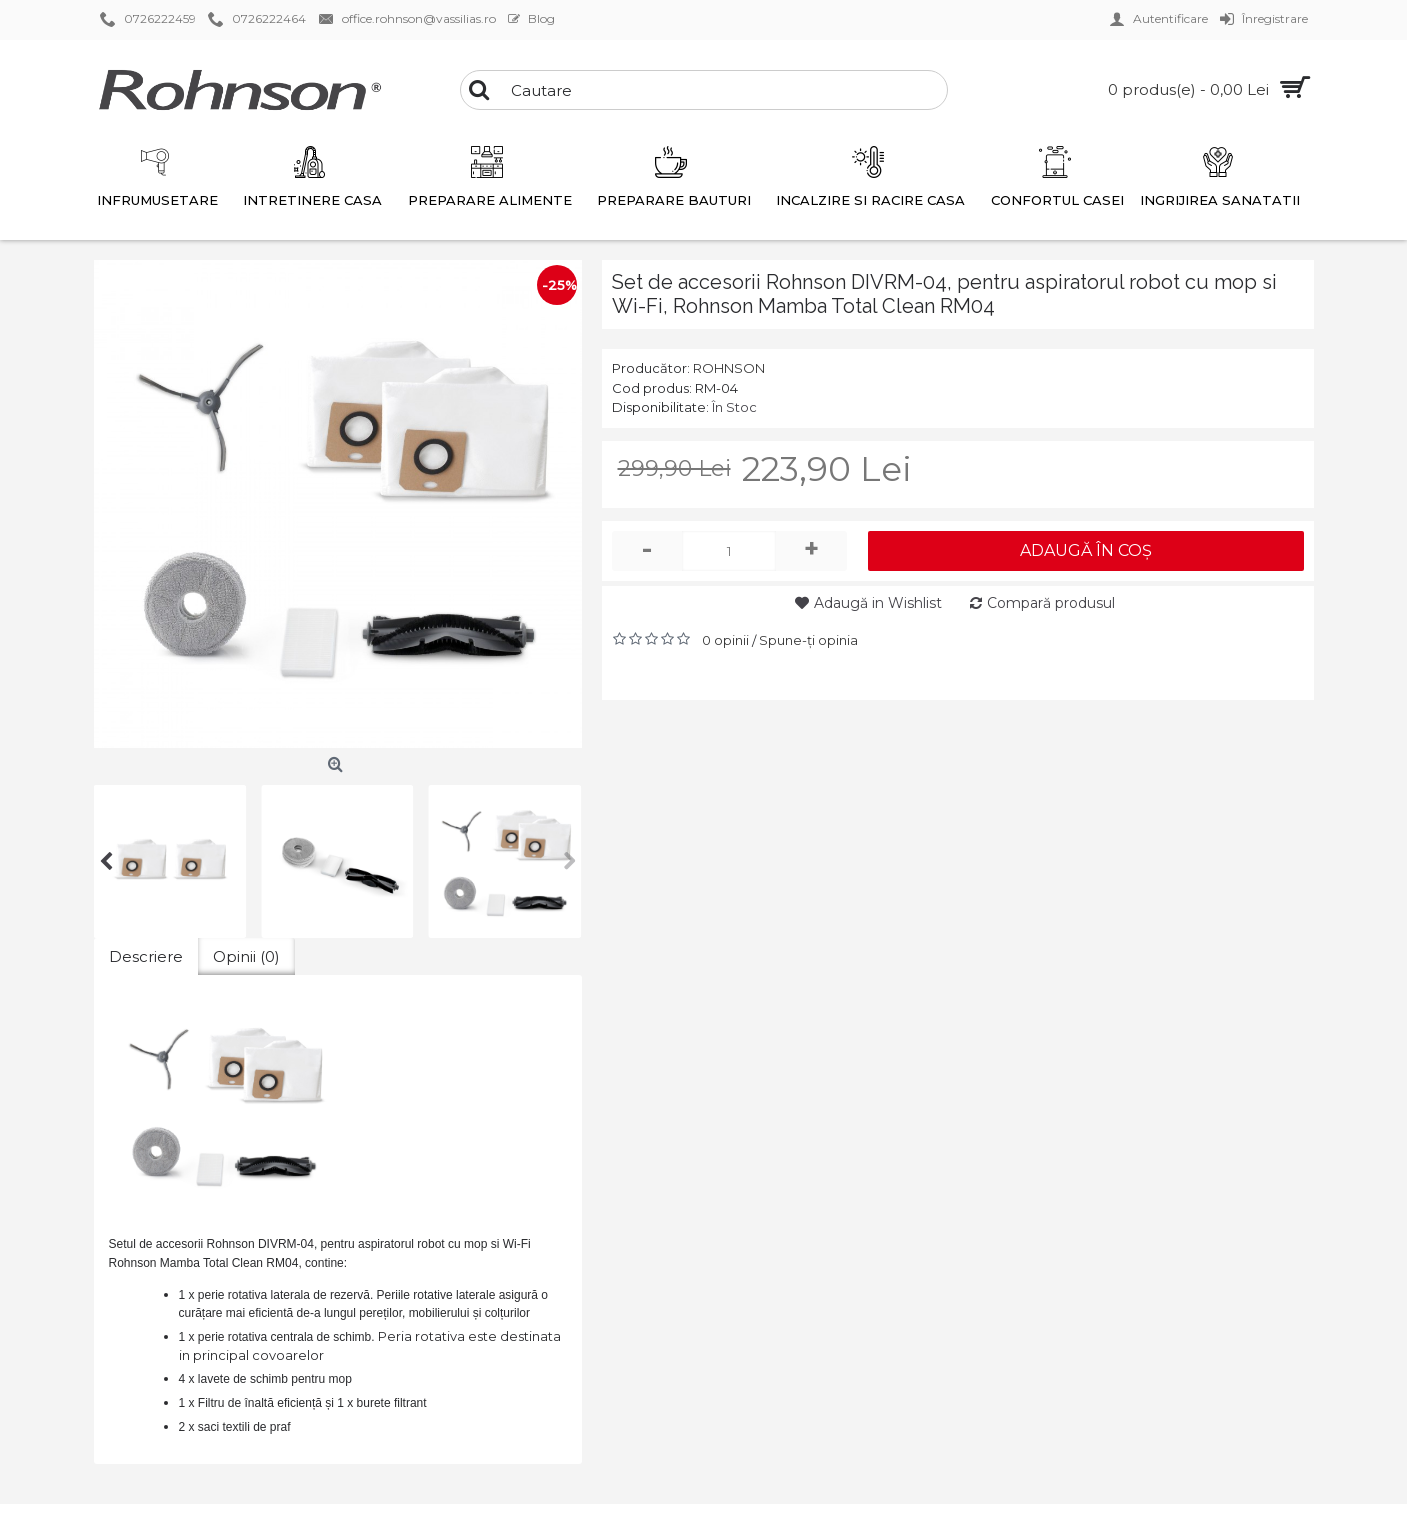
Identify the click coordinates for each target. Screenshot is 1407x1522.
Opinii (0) (246, 956)
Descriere (146, 956)
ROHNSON (729, 368)
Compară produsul (1051, 603)
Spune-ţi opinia (808, 640)
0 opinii (725, 640)
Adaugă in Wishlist (878, 603)
